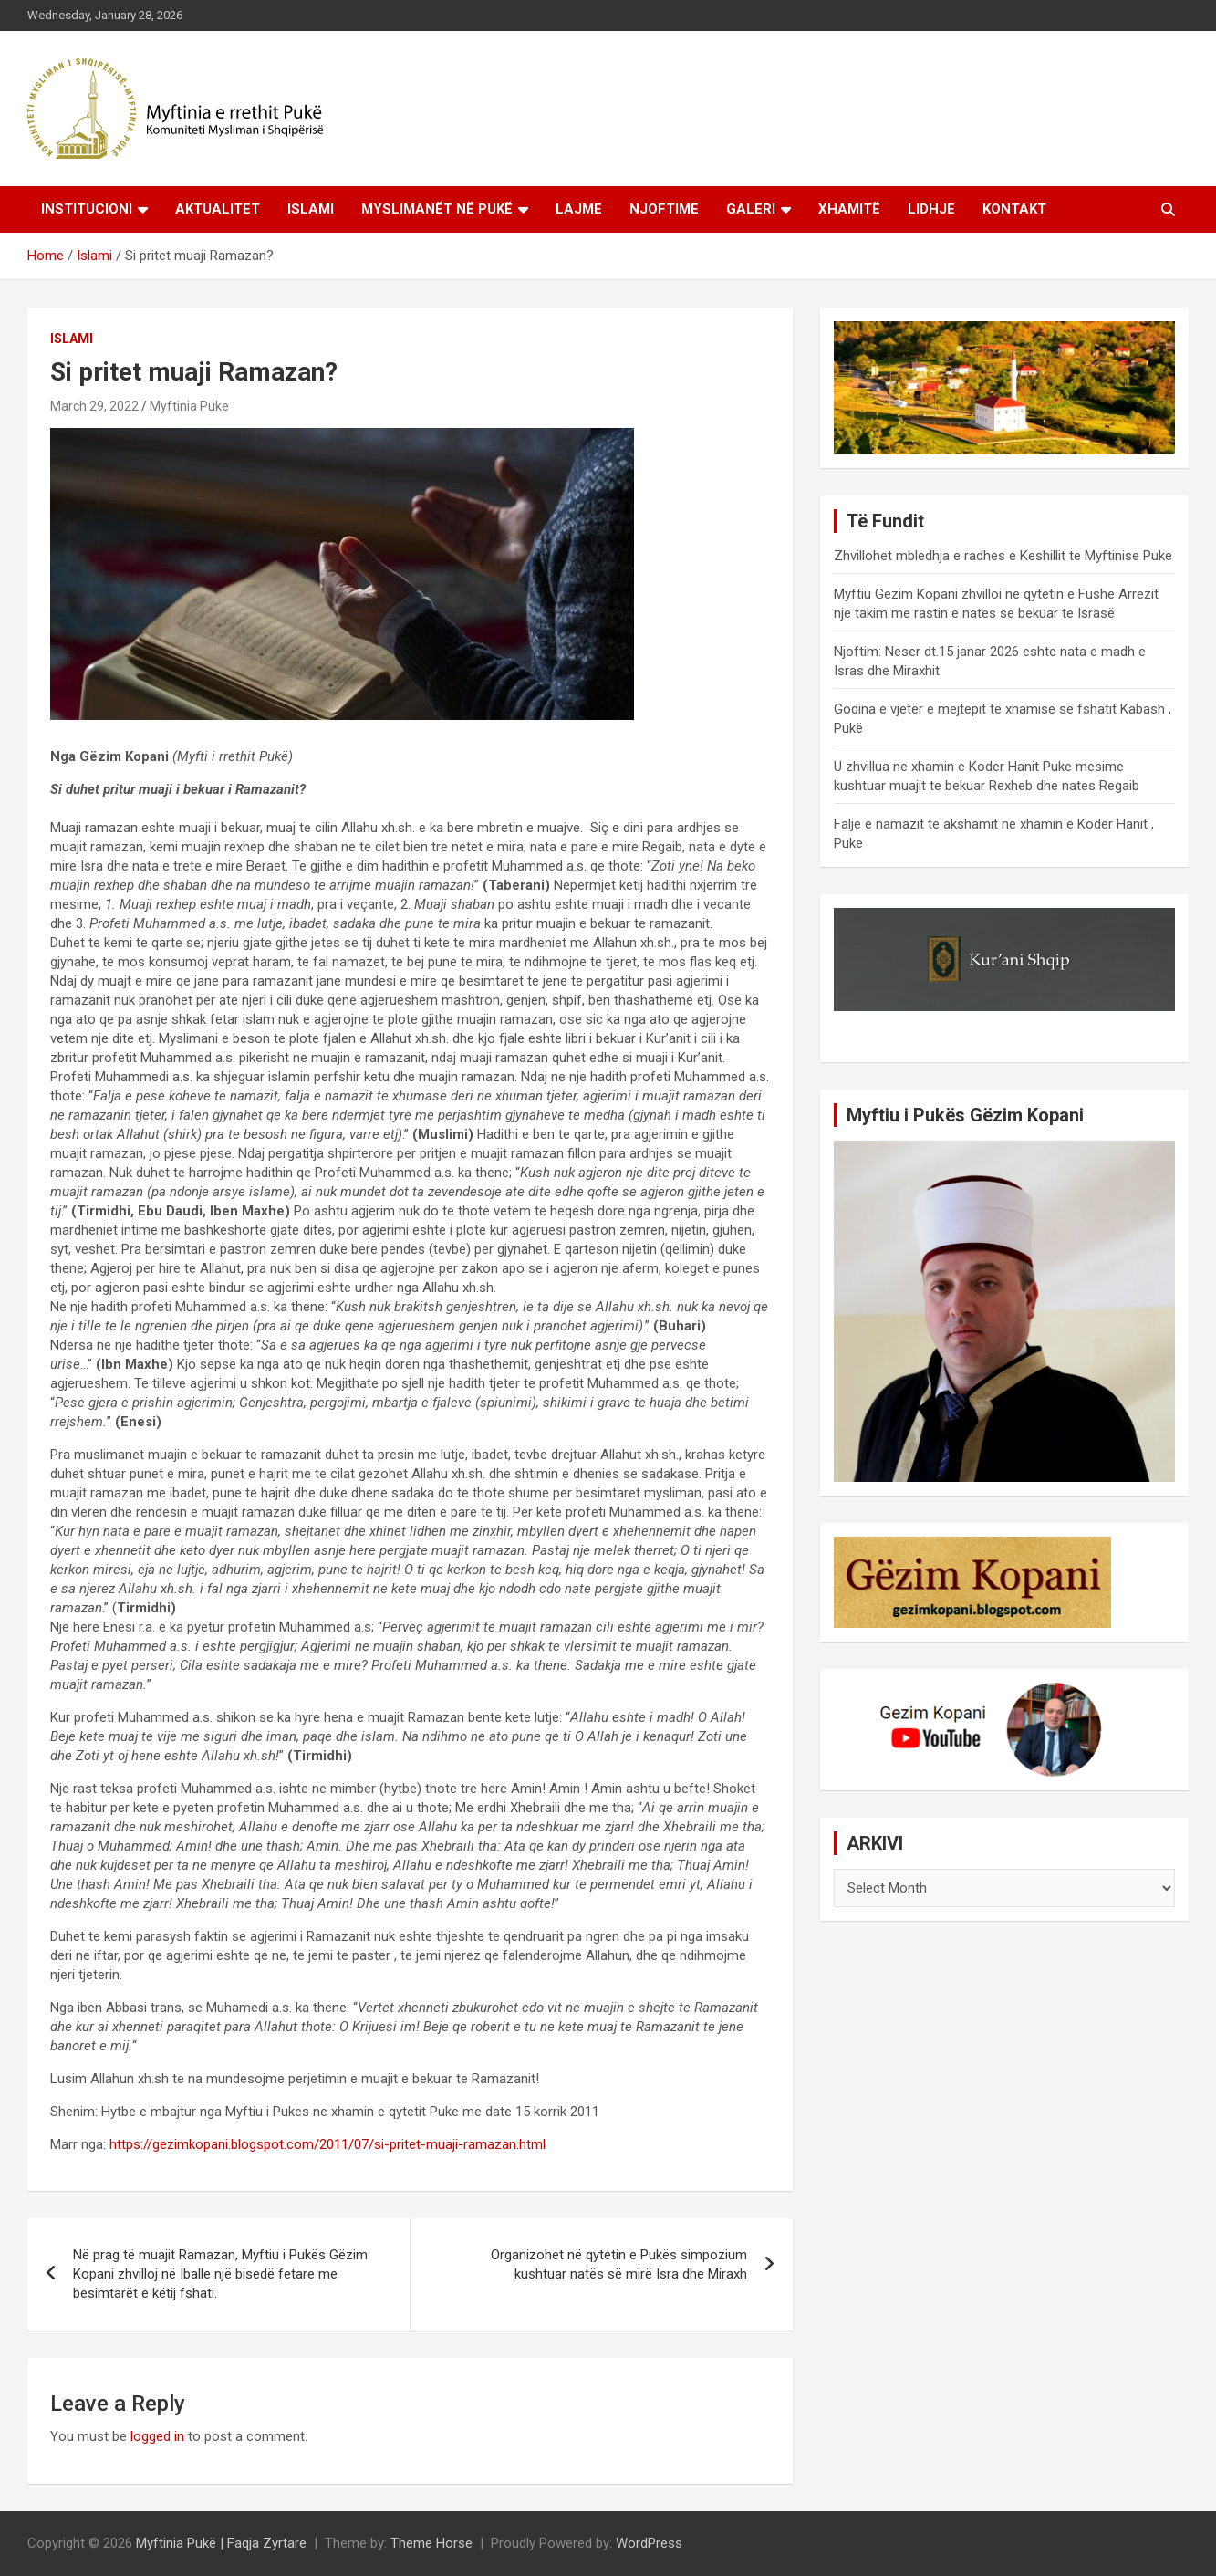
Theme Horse (431, 2543)
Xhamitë (849, 209)
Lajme (579, 209)
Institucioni (86, 209)
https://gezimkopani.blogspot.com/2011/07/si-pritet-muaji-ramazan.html (327, 2144)
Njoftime (664, 209)
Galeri (750, 209)
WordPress (649, 2543)
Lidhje (931, 209)
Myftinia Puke (189, 406)
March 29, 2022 (94, 406)
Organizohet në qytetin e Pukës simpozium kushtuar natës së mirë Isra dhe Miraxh (619, 2264)
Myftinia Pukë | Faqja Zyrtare (221, 2543)
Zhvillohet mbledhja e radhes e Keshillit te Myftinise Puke (1003, 556)
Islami (310, 209)
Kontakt (1014, 209)
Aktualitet (217, 209)
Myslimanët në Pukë (437, 209)
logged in (157, 2436)
